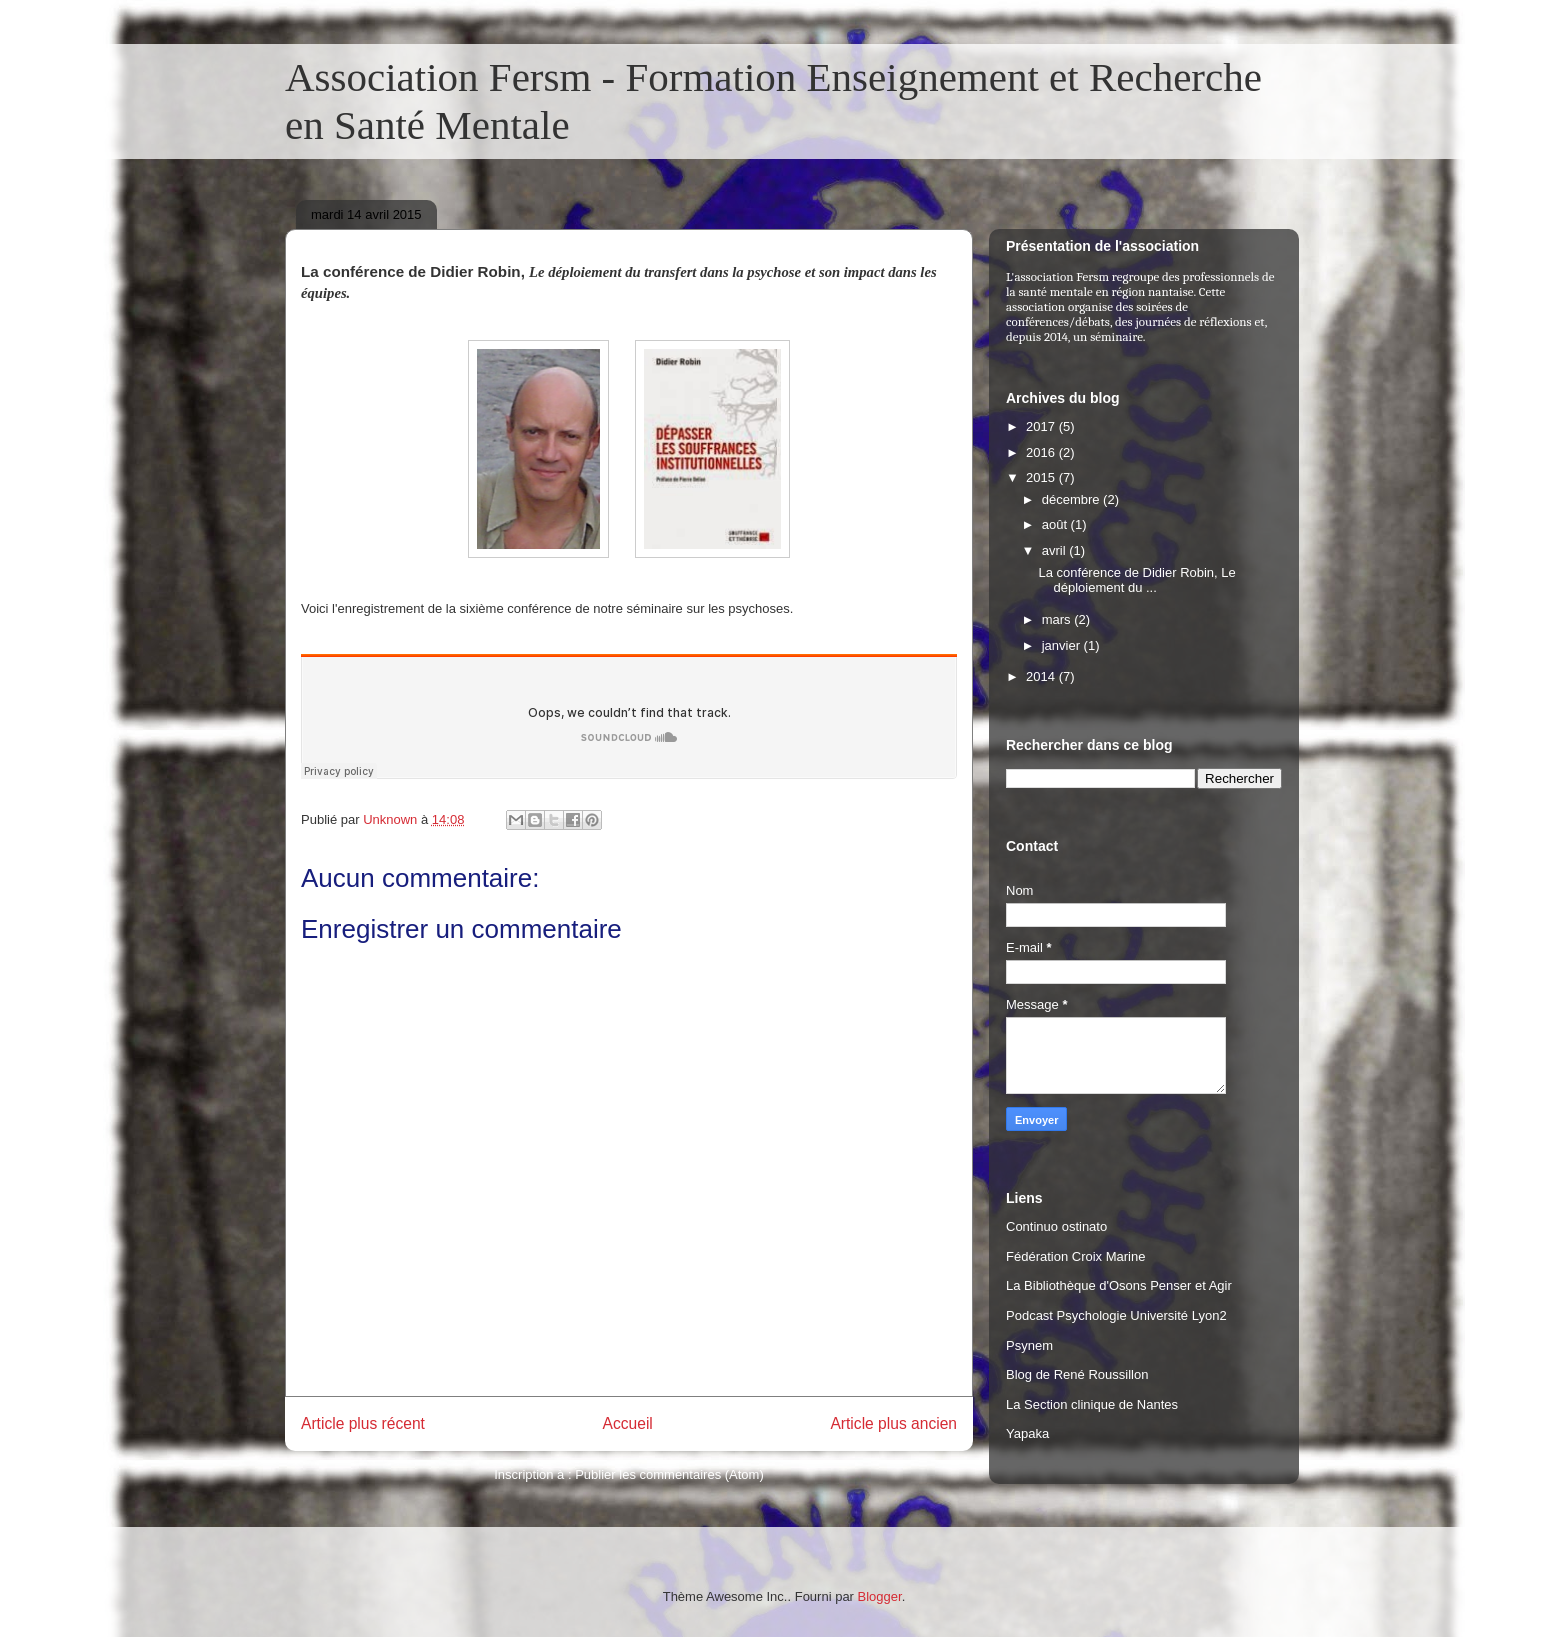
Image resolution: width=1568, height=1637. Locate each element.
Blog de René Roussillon (1077, 1374)
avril (1055, 550)
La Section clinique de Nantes (1092, 1404)
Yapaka (1027, 1433)
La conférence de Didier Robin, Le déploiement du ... (1136, 580)
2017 (1042, 426)
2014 (1042, 676)
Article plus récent (363, 1423)
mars (1058, 619)
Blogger (880, 1596)
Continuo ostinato (1056, 1226)
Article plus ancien (893, 1423)
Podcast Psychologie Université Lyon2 (1116, 1315)
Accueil (628, 1423)
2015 (1042, 477)
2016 (1042, 452)
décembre (1072, 499)
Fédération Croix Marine (1075, 1256)
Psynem (1029, 1345)
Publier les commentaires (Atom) (669, 1474)
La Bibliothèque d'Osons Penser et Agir (1119, 1285)
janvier (1063, 645)
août (1056, 524)
